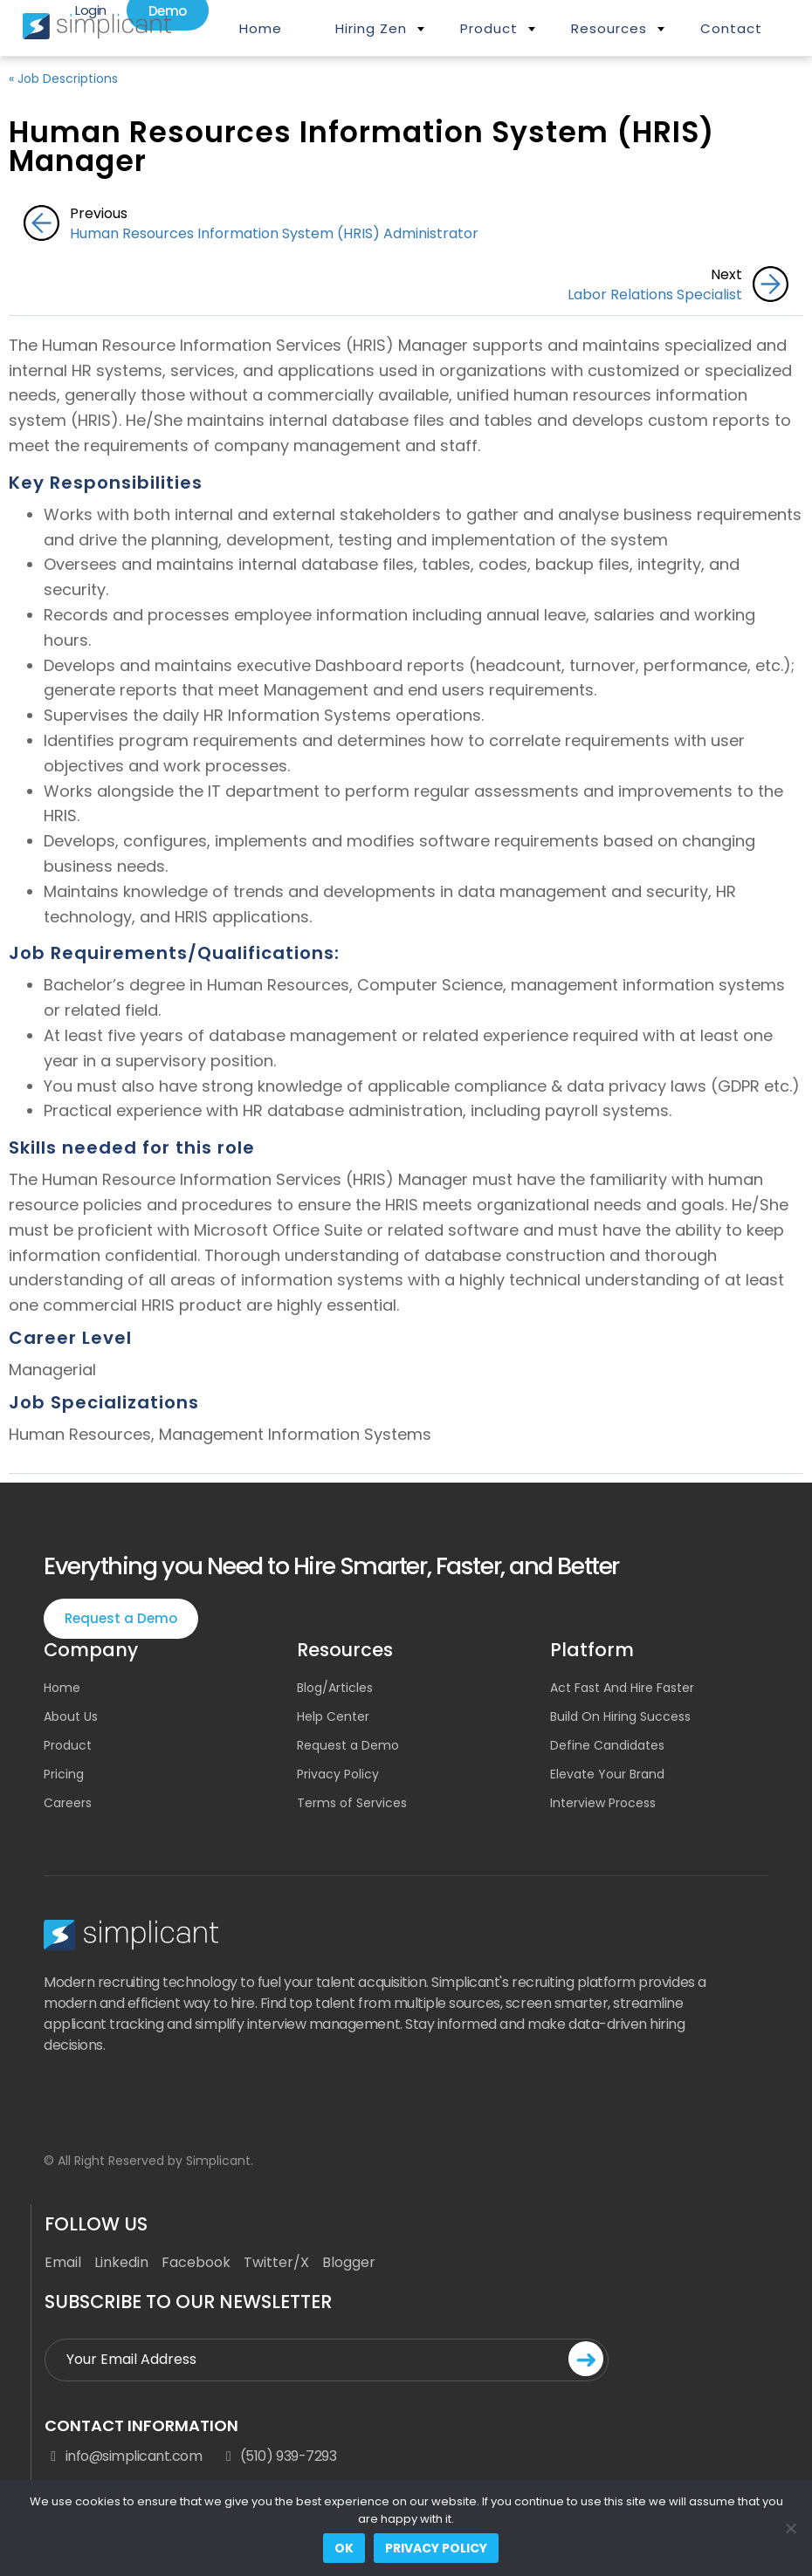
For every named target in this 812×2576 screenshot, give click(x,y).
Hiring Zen (371, 28)
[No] (790, 2528)
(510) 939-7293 (277, 2456)
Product (489, 28)
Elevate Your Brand (607, 1774)
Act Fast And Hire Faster (622, 1687)
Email (63, 2262)
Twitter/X (276, 2262)
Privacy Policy (338, 1774)
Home (260, 28)
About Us (71, 1716)
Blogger (348, 2262)
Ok (344, 2548)
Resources (609, 28)
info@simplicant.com (123, 2456)
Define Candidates (607, 1745)
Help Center (333, 1716)
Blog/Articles (335, 1687)
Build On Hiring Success (620, 1716)
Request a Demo (121, 1618)
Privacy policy (436, 2548)
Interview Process (603, 1803)
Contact (731, 28)
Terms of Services (352, 1803)
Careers (68, 1803)
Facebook (196, 2262)
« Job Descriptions (63, 78)
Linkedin (121, 2262)
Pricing (64, 1774)
